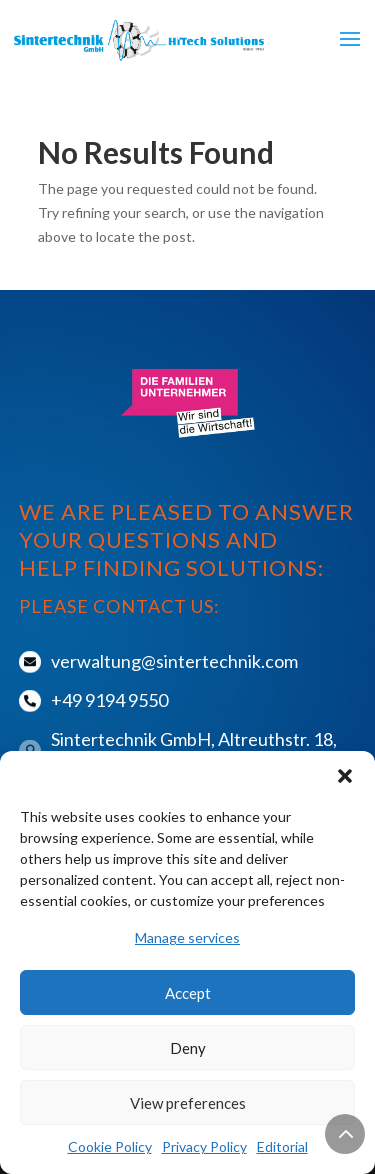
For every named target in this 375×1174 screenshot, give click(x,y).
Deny (188, 1048)
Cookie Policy (110, 1146)
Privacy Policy (204, 1146)
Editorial (282, 1146)
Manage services (187, 937)
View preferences (188, 1103)
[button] (345, 776)
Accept (188, 993)
